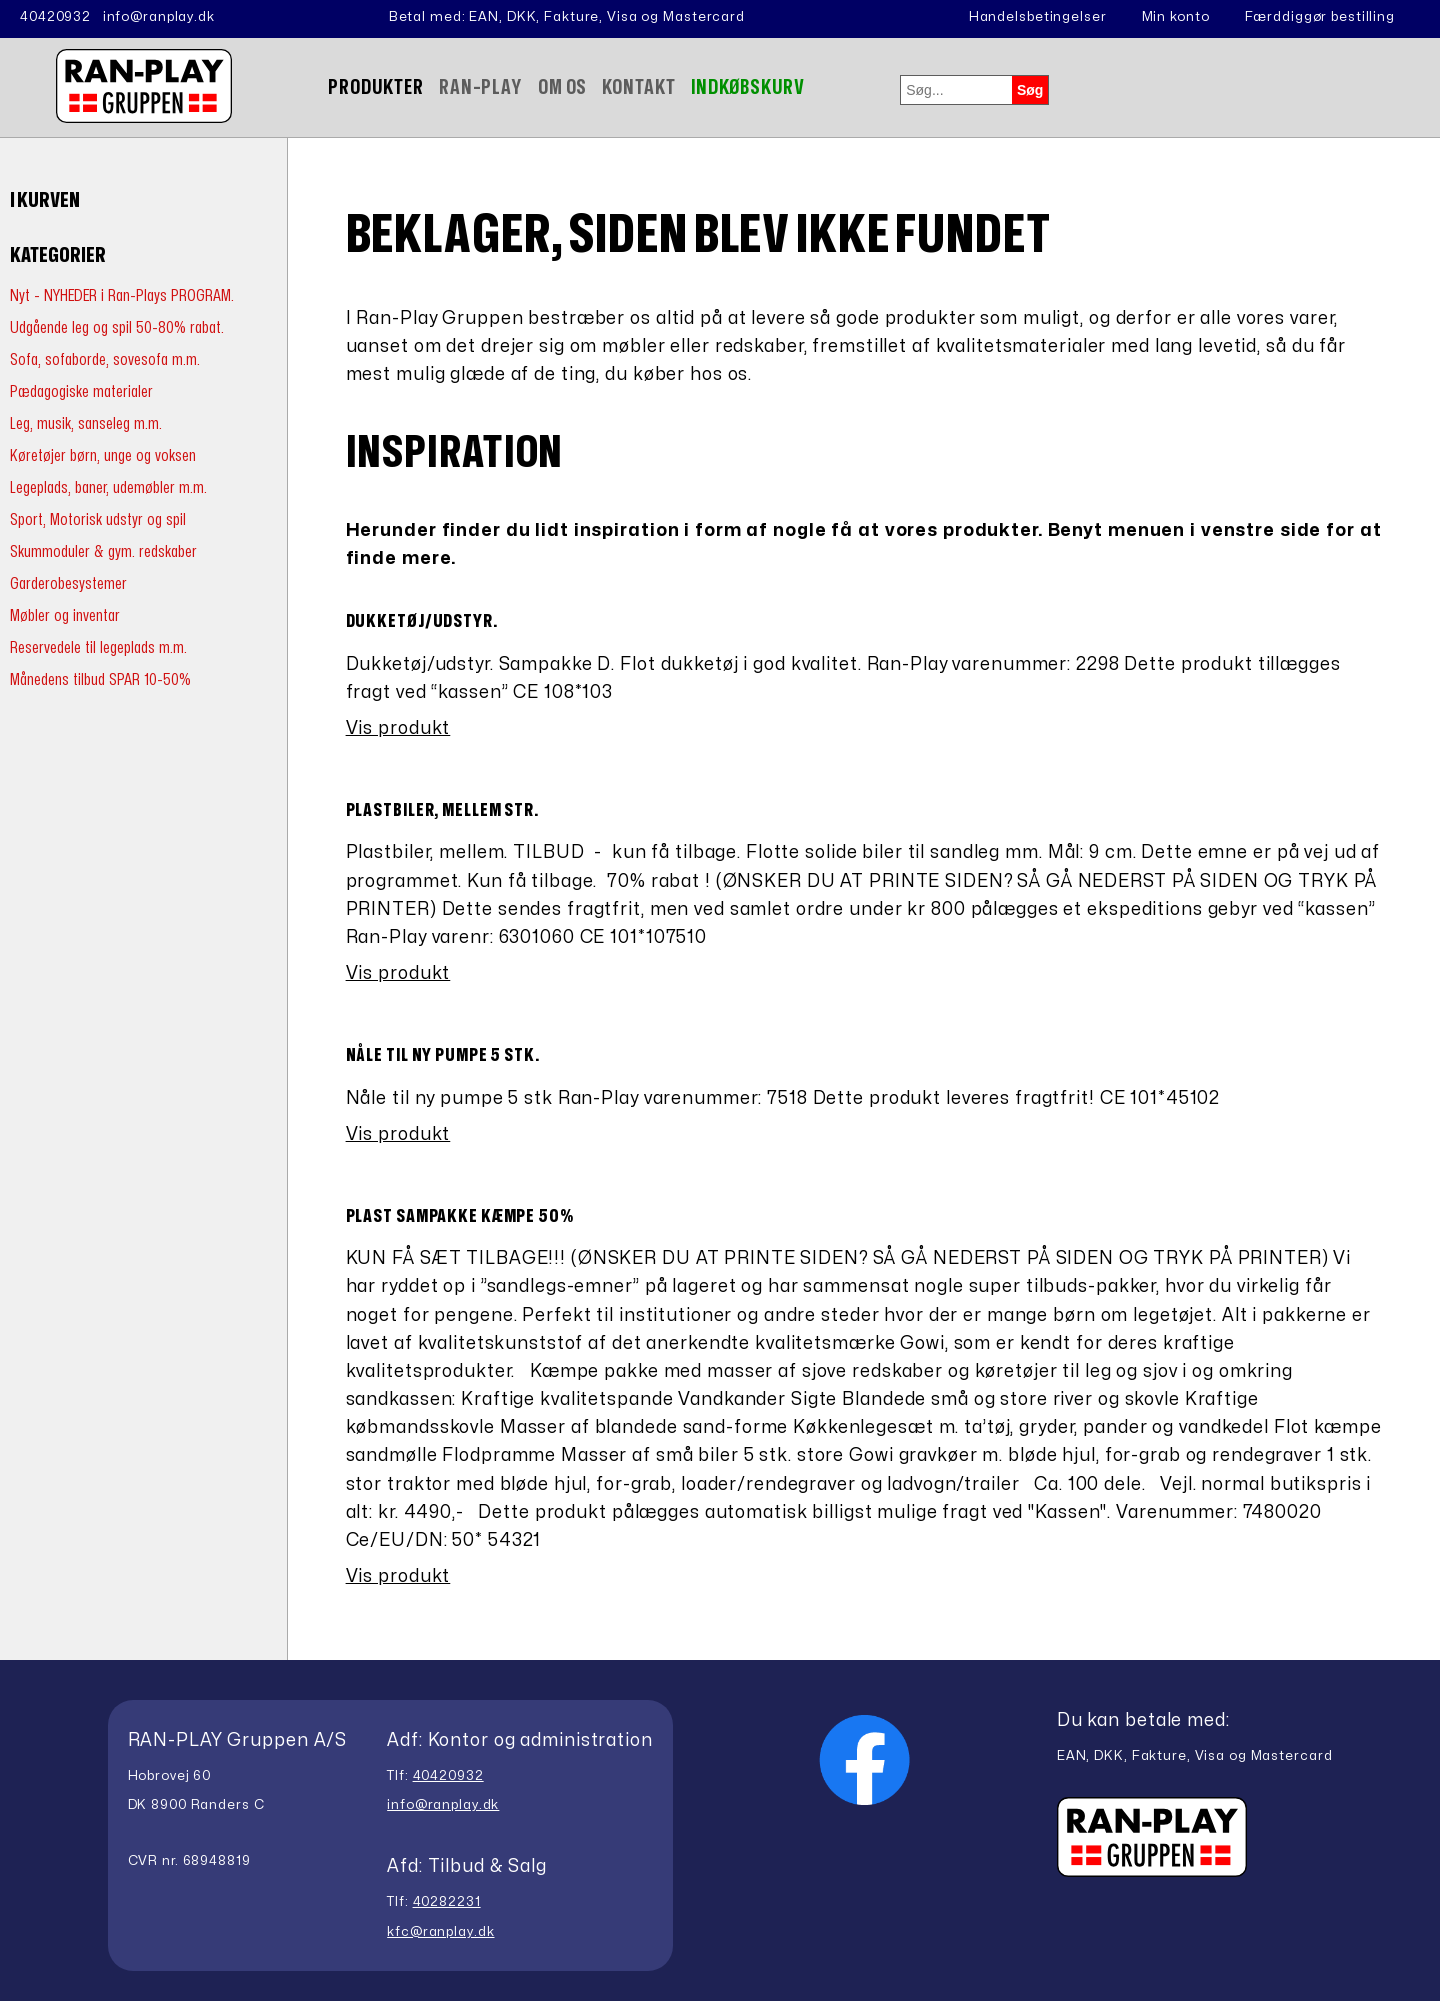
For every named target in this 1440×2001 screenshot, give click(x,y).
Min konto (1176, 17)
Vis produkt (398, 728)
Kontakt (638, 87)
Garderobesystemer (68, 583)
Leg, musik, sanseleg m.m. (86, 423)
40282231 (447, 1902)
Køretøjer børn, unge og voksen (103, 455)
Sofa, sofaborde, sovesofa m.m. (105, 359)
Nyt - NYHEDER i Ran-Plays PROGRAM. (122, 295)
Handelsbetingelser (1038, 17)
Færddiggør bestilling (1320, 17)
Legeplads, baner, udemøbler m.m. (108, 487)
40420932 (55, 17)
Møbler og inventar (65, 615)
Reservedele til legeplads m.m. (98, 647)
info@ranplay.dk (159, 17)
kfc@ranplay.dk (440, 1932)
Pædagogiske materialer (81, 391)
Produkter (376, 87)
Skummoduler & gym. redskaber (103, 551)
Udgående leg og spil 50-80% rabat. (117, 327)
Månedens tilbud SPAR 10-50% (100, 679)
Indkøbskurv (748, 87)
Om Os (562, 87)
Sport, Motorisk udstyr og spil (98, 519)
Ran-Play (481, 87)
